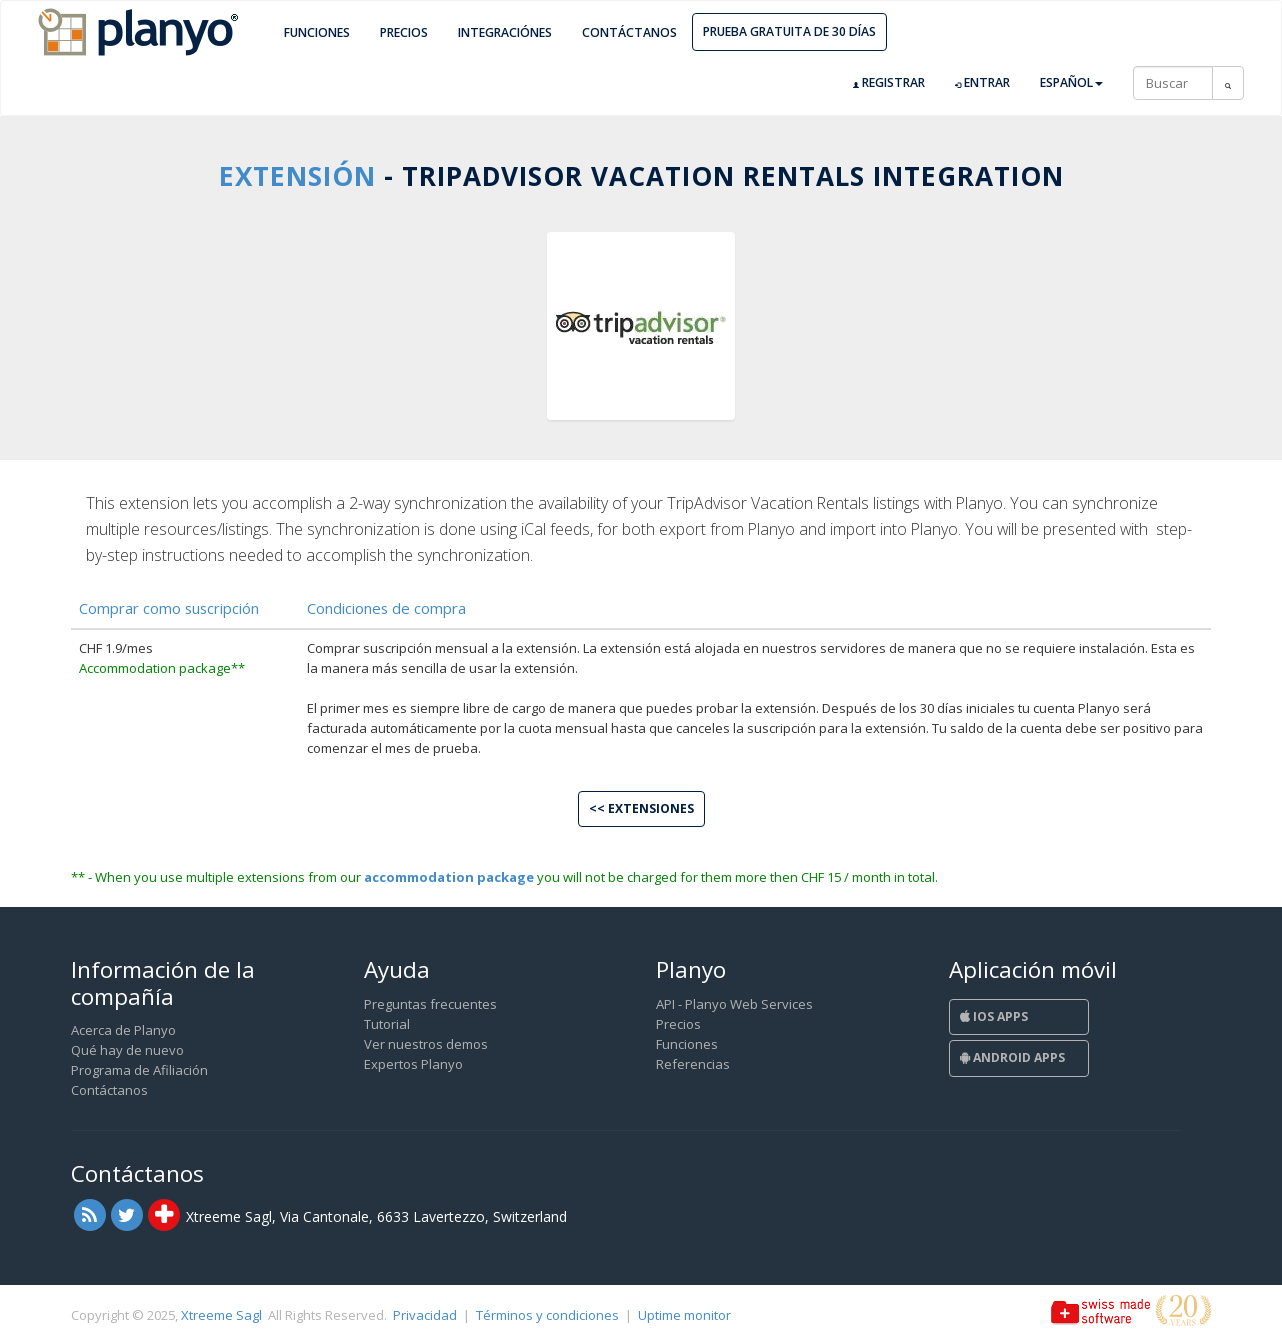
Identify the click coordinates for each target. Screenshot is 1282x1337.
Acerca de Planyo (123, 1030)
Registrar (889, 83)
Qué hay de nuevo (127, 1050)
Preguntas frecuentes (430, 1004)
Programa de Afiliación (139, 1070)
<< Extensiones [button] (641, 808)
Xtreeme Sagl (221, 1315)
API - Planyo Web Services (734, 1004)
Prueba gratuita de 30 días (789, 31)
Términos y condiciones (547, 1315)
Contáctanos (629, 32)
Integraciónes (505, 32)
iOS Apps (994, 1016)
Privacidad (425, 1315)
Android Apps (1012, 1057)
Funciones (317, 32)
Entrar (982, 83)
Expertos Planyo (413, 1064)
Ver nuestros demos (426, 1044)
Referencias (693, 1064)
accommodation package (449, 877)
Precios (404, 32)
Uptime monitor (684, 1315)
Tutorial (387, 1024)
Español (1071, 82)
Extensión (297, 176)
